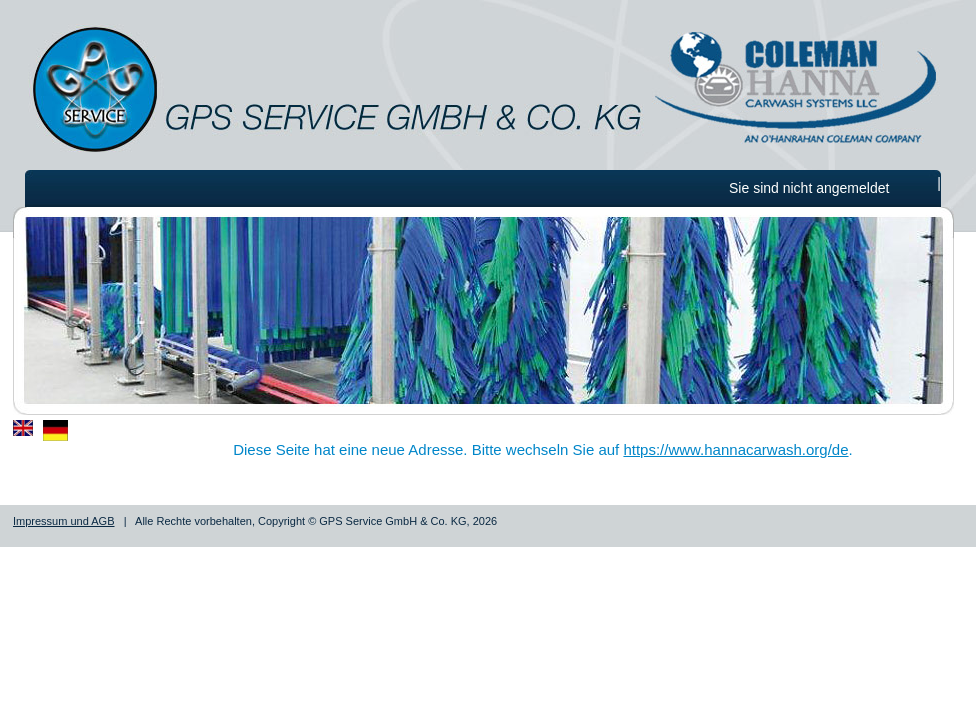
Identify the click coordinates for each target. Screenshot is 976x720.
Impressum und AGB (64, 521)
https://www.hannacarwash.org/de (735, 449)
